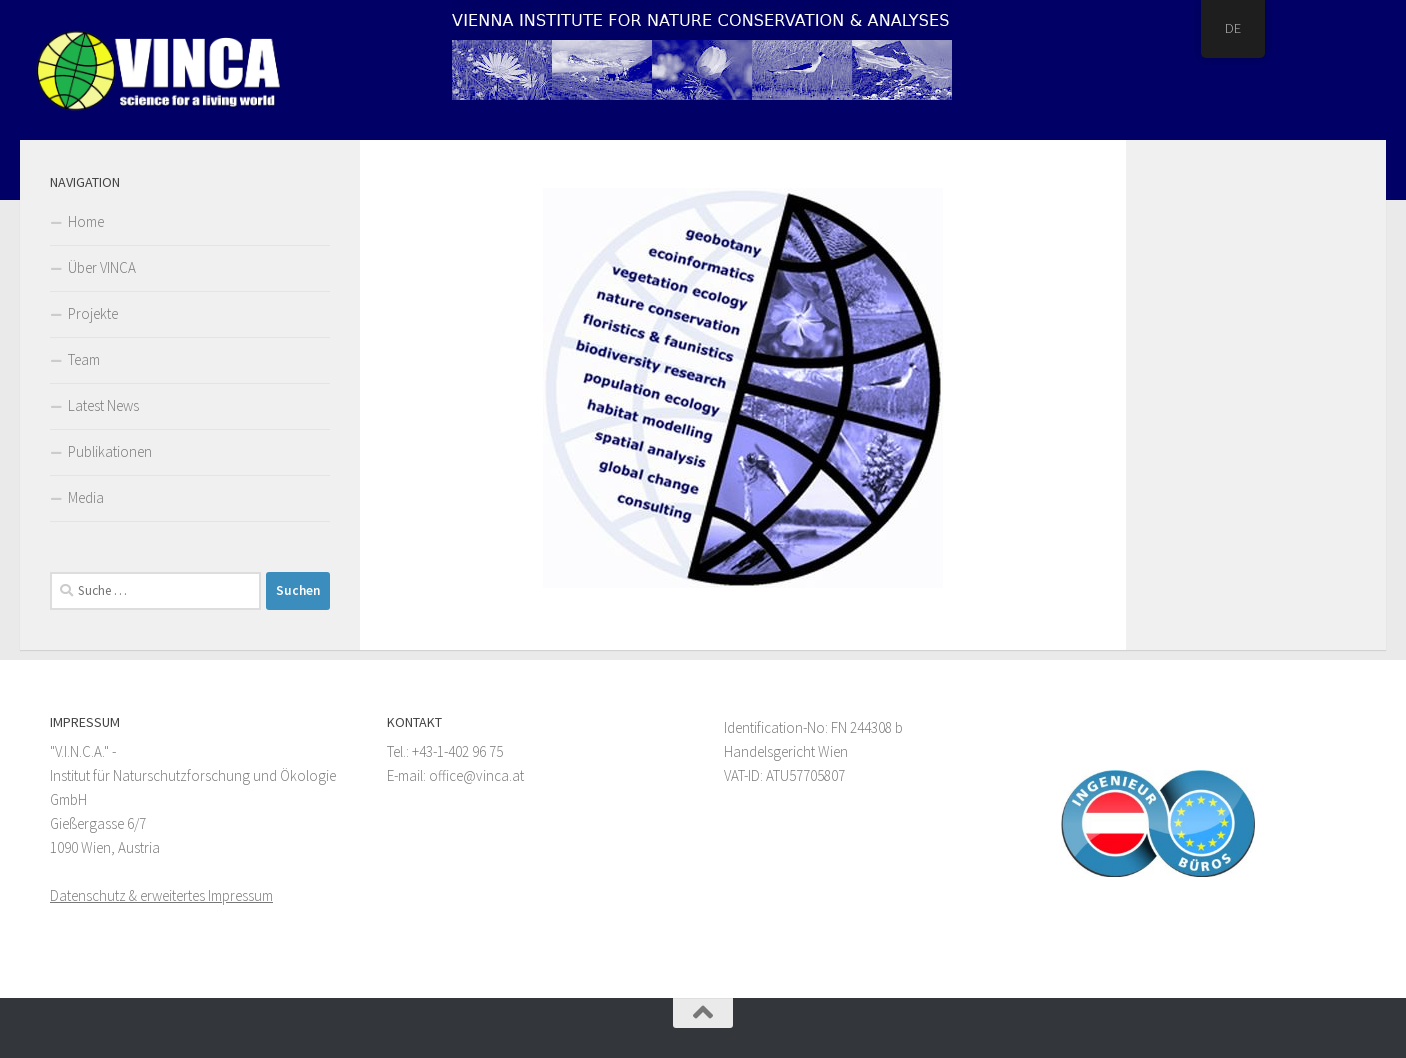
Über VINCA (102, 267)
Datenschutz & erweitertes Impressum (161, 895)
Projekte (93, 313)
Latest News (103, 405)
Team (84, 359)
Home (86, 221)
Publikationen (110, 451)
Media (86, 497)
